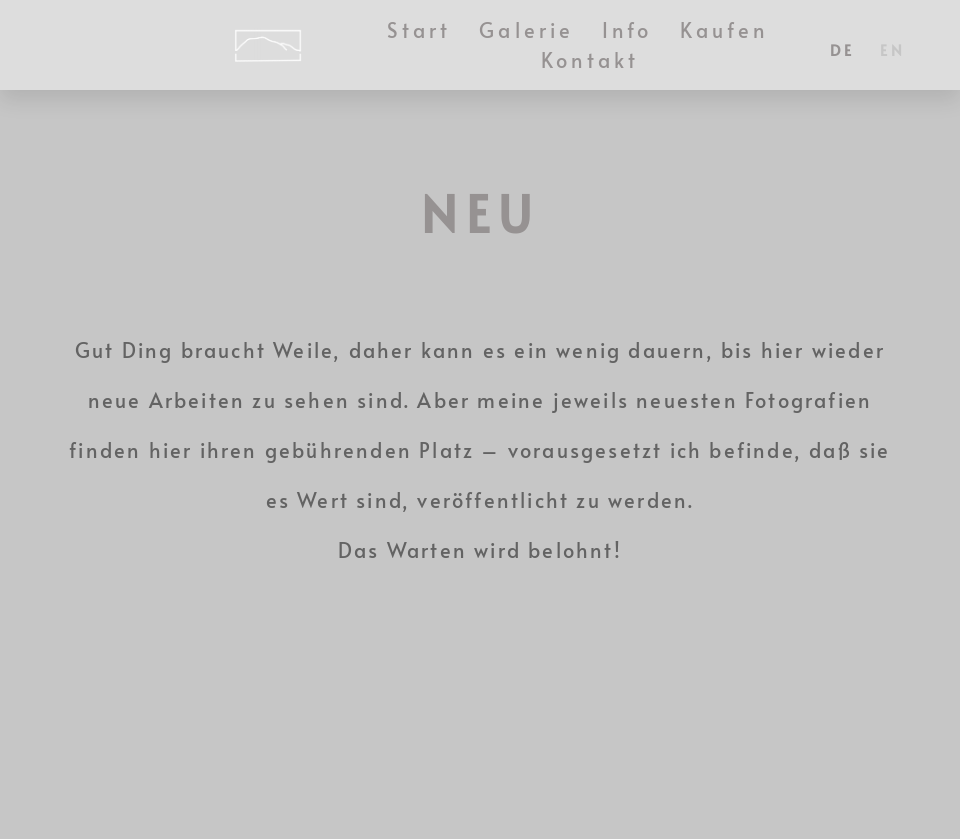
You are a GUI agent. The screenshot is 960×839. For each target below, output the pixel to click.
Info (627, 30)
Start (419, 30)
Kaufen (724, 30)
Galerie (526, 30)
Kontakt (590, 60)
